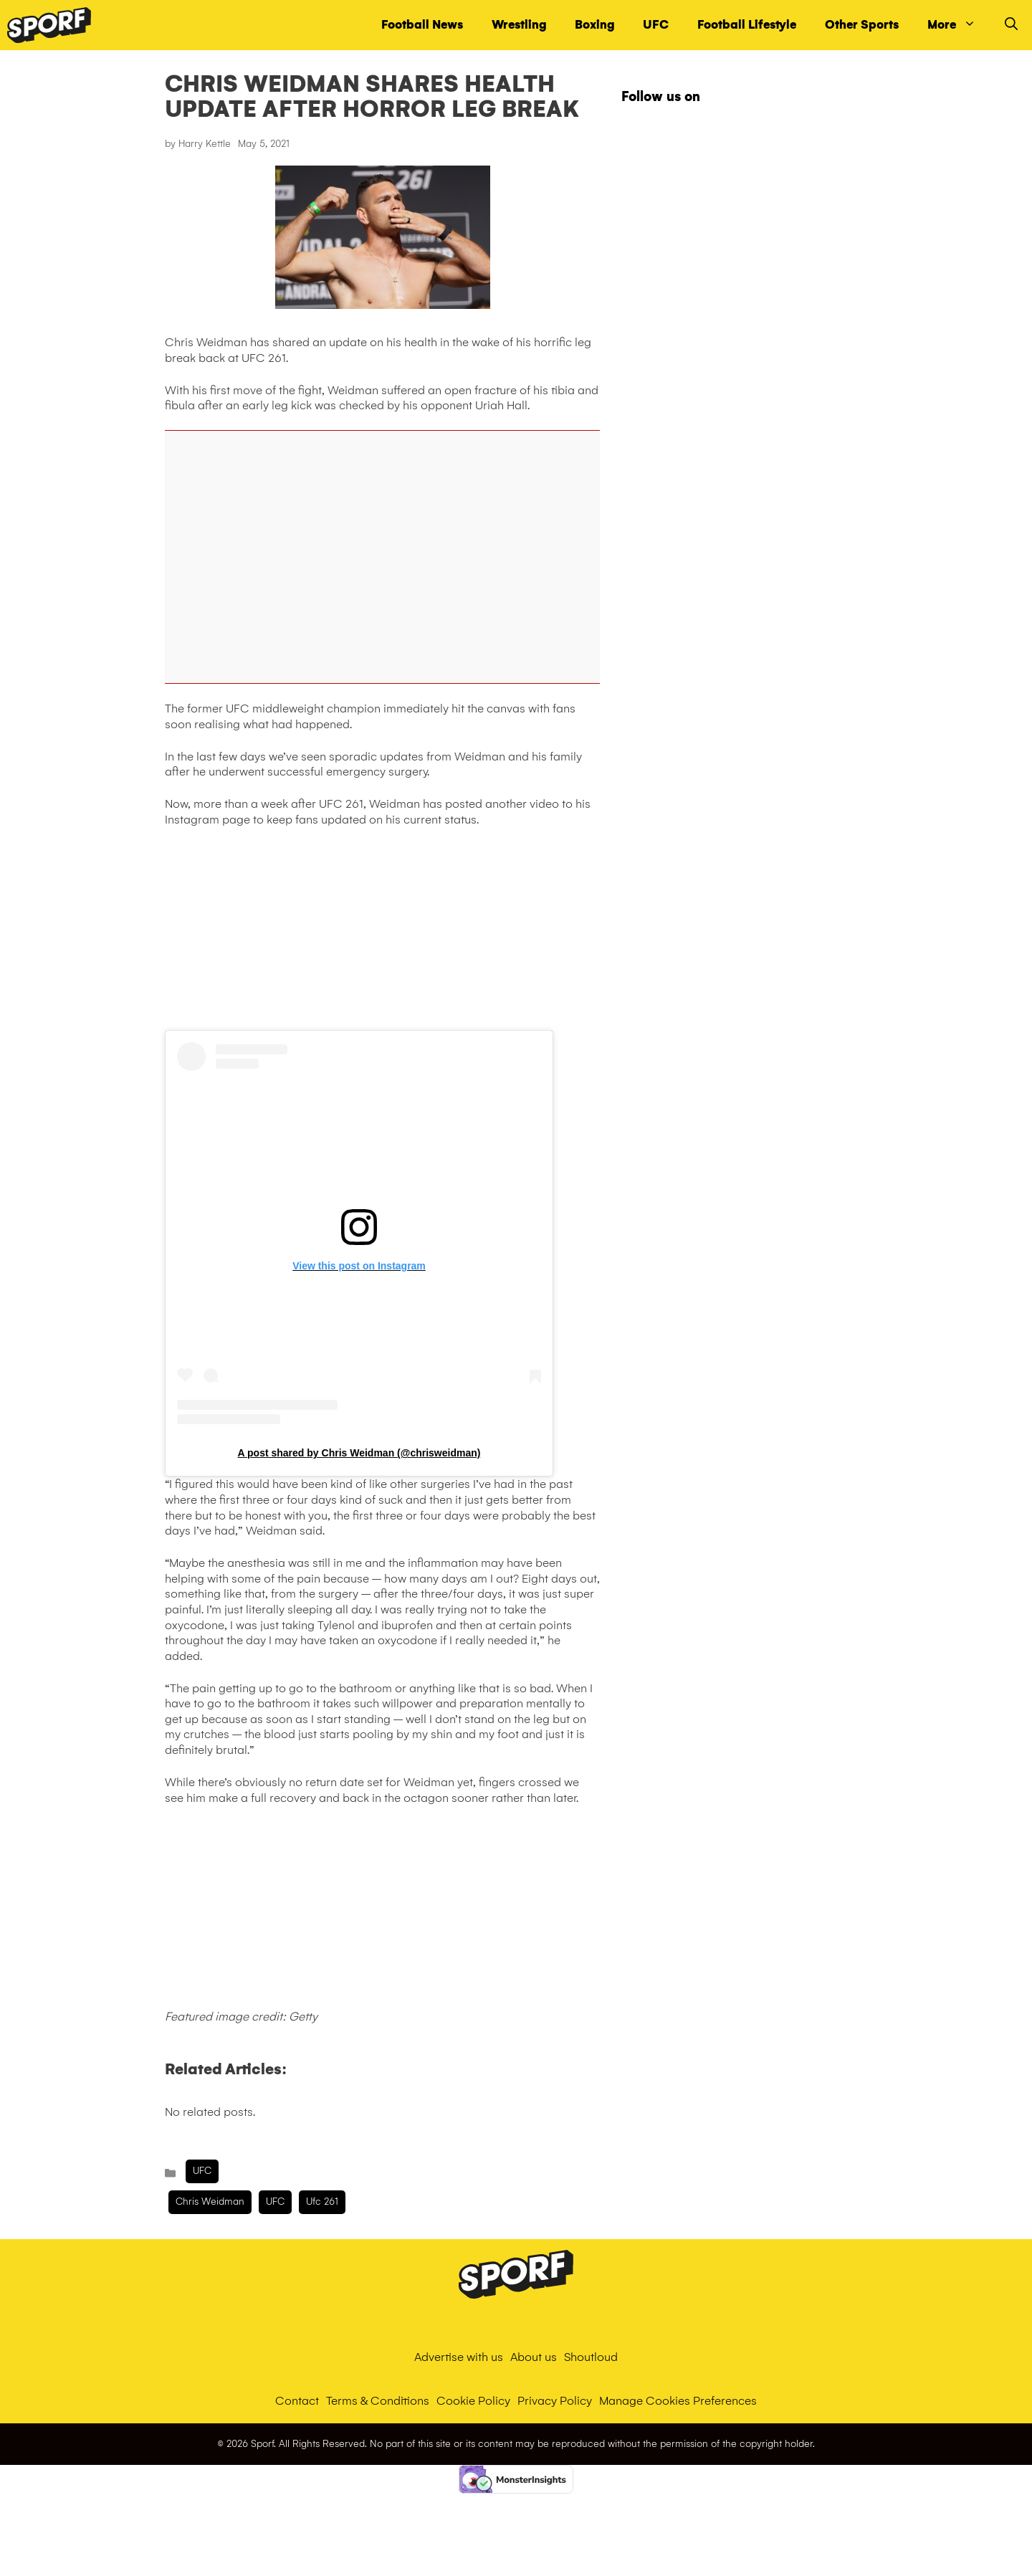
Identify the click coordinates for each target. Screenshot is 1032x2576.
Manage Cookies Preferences (678, 2401)
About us (533, 2357)
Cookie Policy (473, 2401)
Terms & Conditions (377, 2401)
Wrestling (519, 25)
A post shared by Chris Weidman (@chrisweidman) (359, 1453)
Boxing (594, 25)
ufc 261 (322, 2201)
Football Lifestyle (746, 25)
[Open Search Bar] (1011, 25)
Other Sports (862, 25)
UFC (656, 25)
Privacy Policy (554, 2401)
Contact (297, 2401)
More (958, 25)
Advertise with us (458, 2357)
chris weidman (210, 2201)
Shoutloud (591, 2357)
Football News (422, 25)
